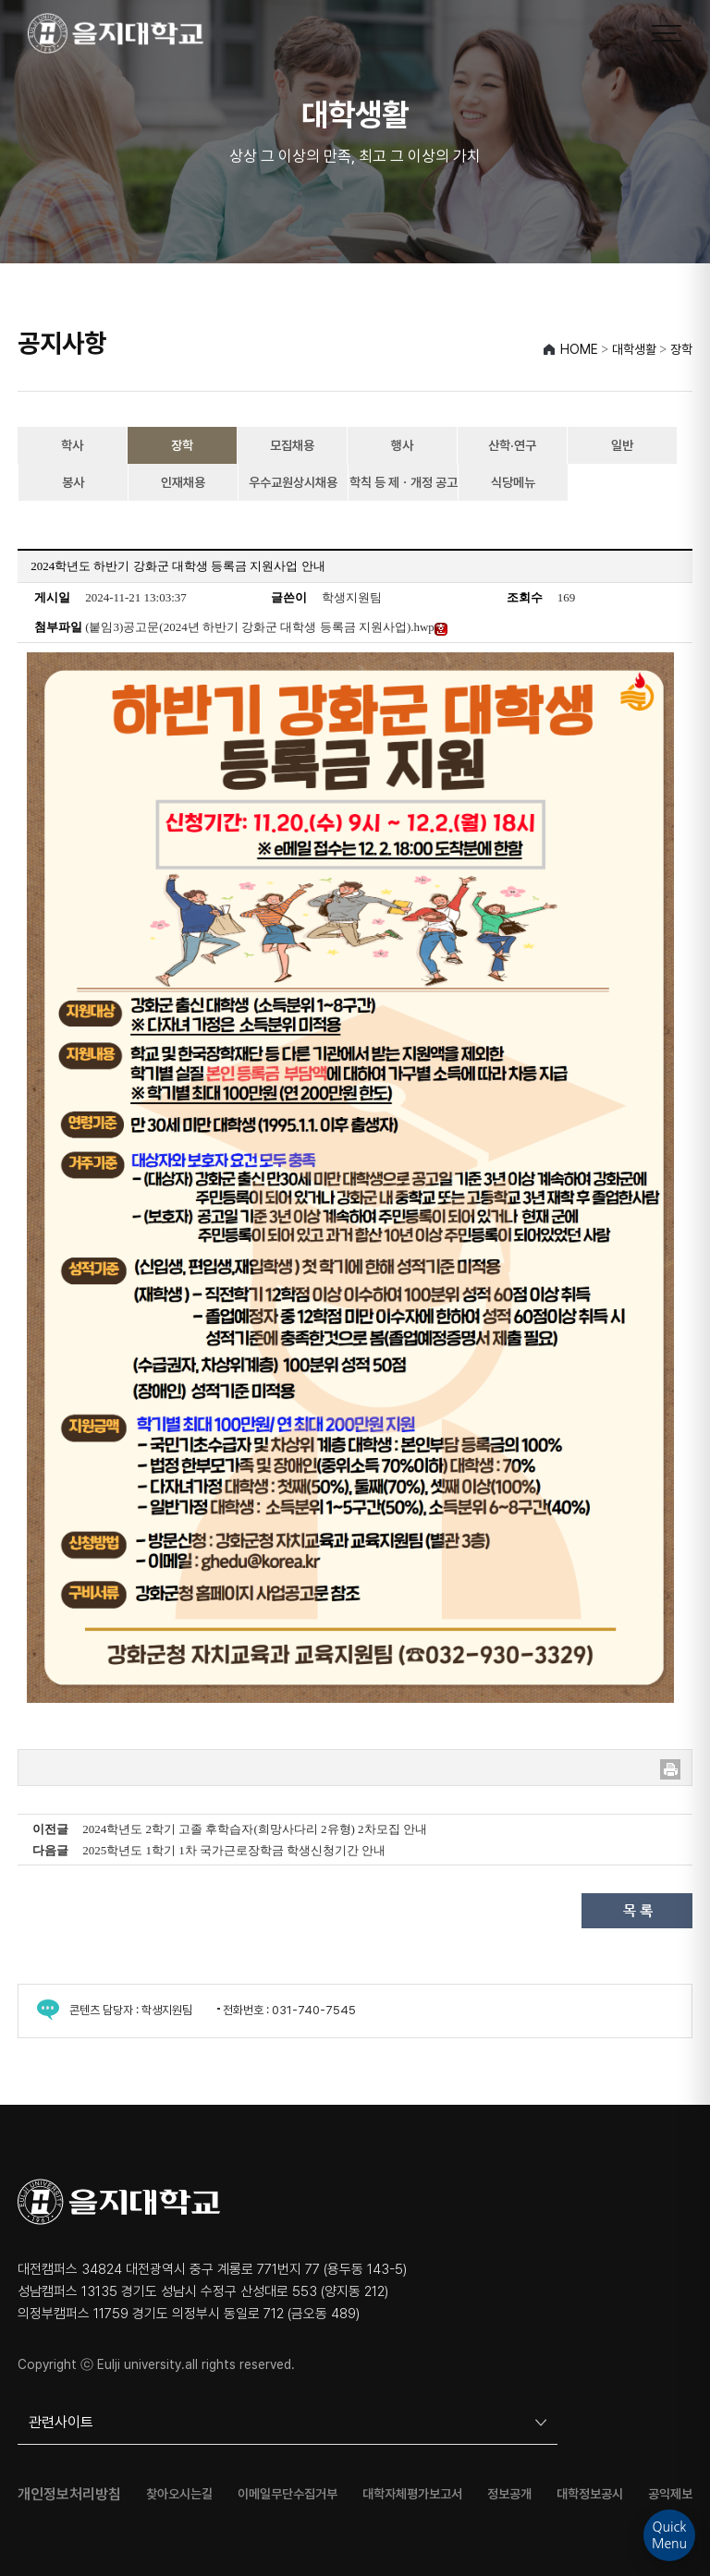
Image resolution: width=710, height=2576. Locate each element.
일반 (622, 445)
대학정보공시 (590, 2494)
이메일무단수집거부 (287, 2494)
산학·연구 (512, 445)
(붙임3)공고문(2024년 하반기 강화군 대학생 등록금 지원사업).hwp (266, 627)
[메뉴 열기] (666, 33)
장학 (182, 445)
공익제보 (670, 2494)
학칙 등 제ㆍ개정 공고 (403, 482)
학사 (72, 445)
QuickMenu (669, 2535)
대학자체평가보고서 (412, 2494)
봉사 (73, 482)
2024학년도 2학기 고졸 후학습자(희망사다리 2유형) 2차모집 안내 (254, 1829)
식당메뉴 (513, 482)
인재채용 (183, 482)
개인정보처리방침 (69, 2494)
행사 (402, 445)
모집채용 (292, 445)
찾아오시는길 (179, 2494)
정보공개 (509, 2494)
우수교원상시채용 (293, 482)
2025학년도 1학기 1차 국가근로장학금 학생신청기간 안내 (234, 1850)
